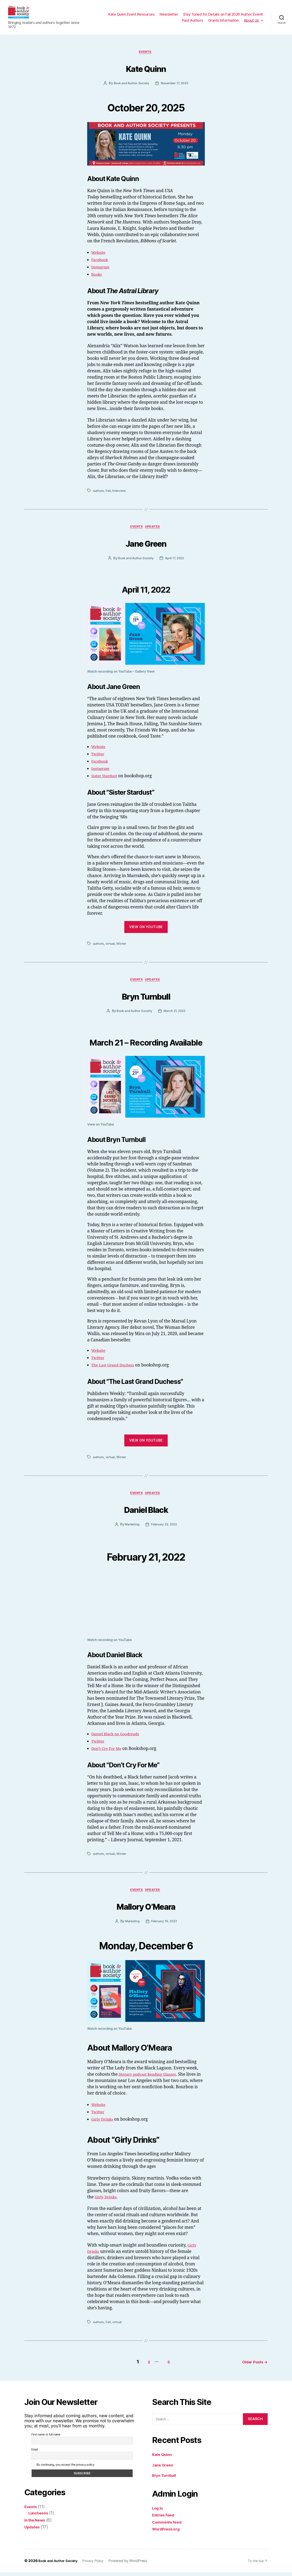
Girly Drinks (103, 2125)
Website (99, 254)
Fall (108, 493)
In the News (36, 2523)
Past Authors (192, 21)
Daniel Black (145, 1513)
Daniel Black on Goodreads (118, 1738)
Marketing (131, 1529)
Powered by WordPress (133, 2564)
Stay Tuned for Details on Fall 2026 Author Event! (223, 15)
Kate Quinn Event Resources (131, 15)
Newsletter (169, 15)
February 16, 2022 (164, 1927)
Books (97, 276)
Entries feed (164, 2518)
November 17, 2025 (175, 85)
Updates (154, 529)
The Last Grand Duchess (115, 1369)
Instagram (101, 269)
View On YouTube (146, 1444)
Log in (158, 2511)
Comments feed (168, 2525)
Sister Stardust (106, 779)
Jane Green (146, 545)
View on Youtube (146, 930)
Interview (120, 493)
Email (34, 2453)
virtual (110, 947)
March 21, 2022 (175, 1015)
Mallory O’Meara (146, 1911)
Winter (122, 947)
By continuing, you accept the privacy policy (62, 2468)
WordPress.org (167, 2532)
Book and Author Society (130, 85)
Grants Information (223, 21)
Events (146, 54)
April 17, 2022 (175, 561)
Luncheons (39, 2516)
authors (98, 493)
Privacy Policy (98, 2564)
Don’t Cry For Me (108, 1753)
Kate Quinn (146, 69)
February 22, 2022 (164, 1529)
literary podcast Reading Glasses (151, 2080)
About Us (251, 21)
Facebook (100, 262)
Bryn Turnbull (146, 998)
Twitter (98, 757)
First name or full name (45, 2438)
